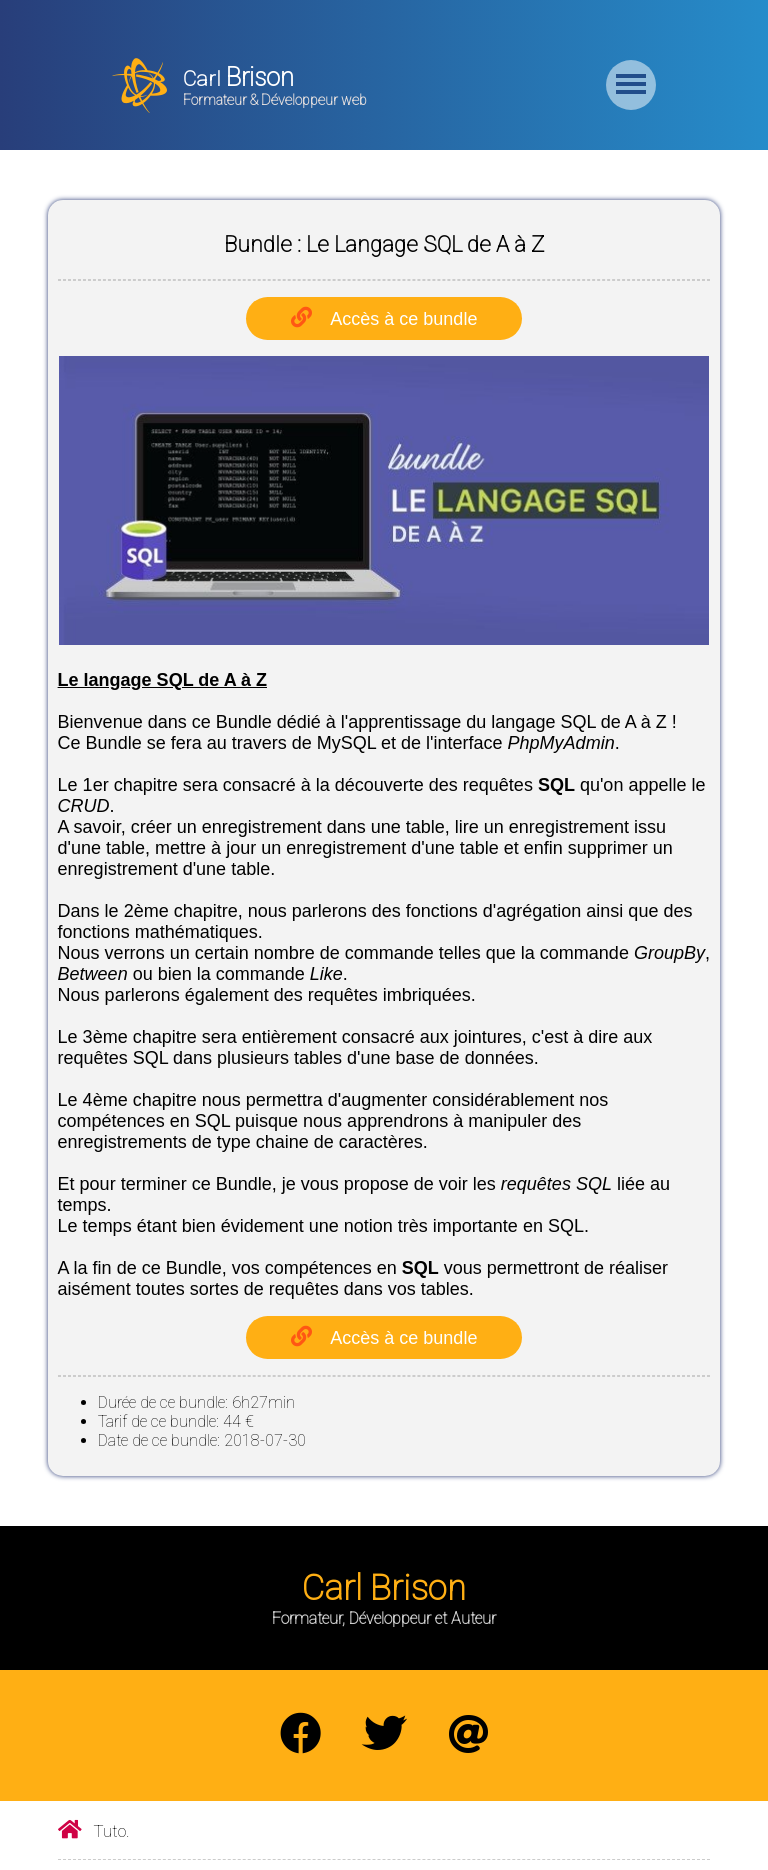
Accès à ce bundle (403, 319)
